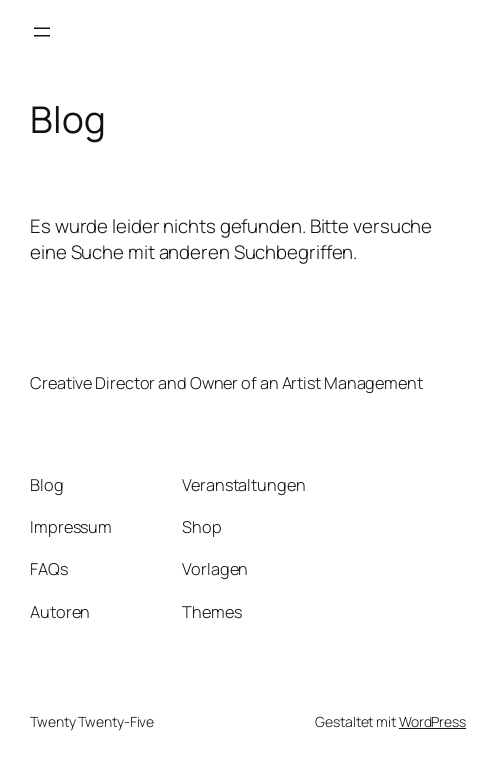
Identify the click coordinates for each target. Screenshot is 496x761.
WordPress (432, 721)
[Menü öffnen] (42, 32)
